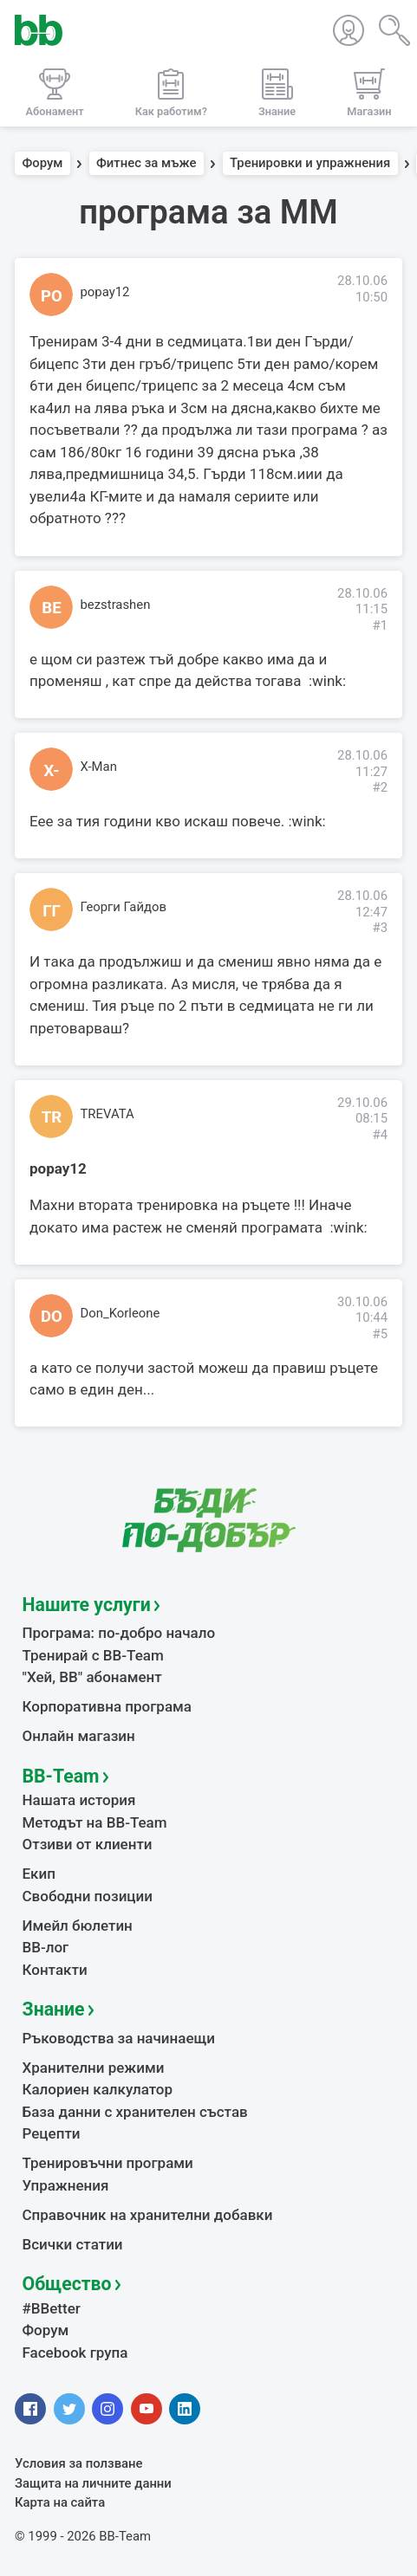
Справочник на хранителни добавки (148, 2214)
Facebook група (75, 2352)
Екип (39, 1873)
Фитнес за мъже (146, 164)
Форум (43, 164)
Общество (67, 2283)
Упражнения (66, 2185)
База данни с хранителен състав (135, 2111)
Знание (54, 2009)
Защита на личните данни (93, 2483)
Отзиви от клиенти (88, 1844)
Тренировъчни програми (108, 2162)
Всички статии (73, 2244)
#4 (380, 1134)
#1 (380, 625)
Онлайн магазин (79, 1735)
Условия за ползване (79, 2463)
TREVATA (107, 1114)
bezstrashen (116, 604)
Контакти (55, 1969)
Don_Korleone (120, 1313)
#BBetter (52, 2308)
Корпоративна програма (107, 1706)
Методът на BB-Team (95, 1822)
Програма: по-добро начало (119, 1632)
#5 (380, 1334)
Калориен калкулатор (98, 2089)
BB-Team (61, 1776)
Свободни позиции (88, 1896)
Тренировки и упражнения (310, 164)
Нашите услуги (87, 1604)
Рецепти (52, 2133)
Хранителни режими (94, 2067)
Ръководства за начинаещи (119, 2038)
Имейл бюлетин (78, 1925)
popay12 (105, 292)
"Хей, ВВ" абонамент (92, 1677)
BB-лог (46, 1947)
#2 (380, 787)
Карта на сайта (60, 2502)
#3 (380, 927)
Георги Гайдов (123, 907)
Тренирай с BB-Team (93, 1655)
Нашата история (79, 1800)
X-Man (99, 766)
